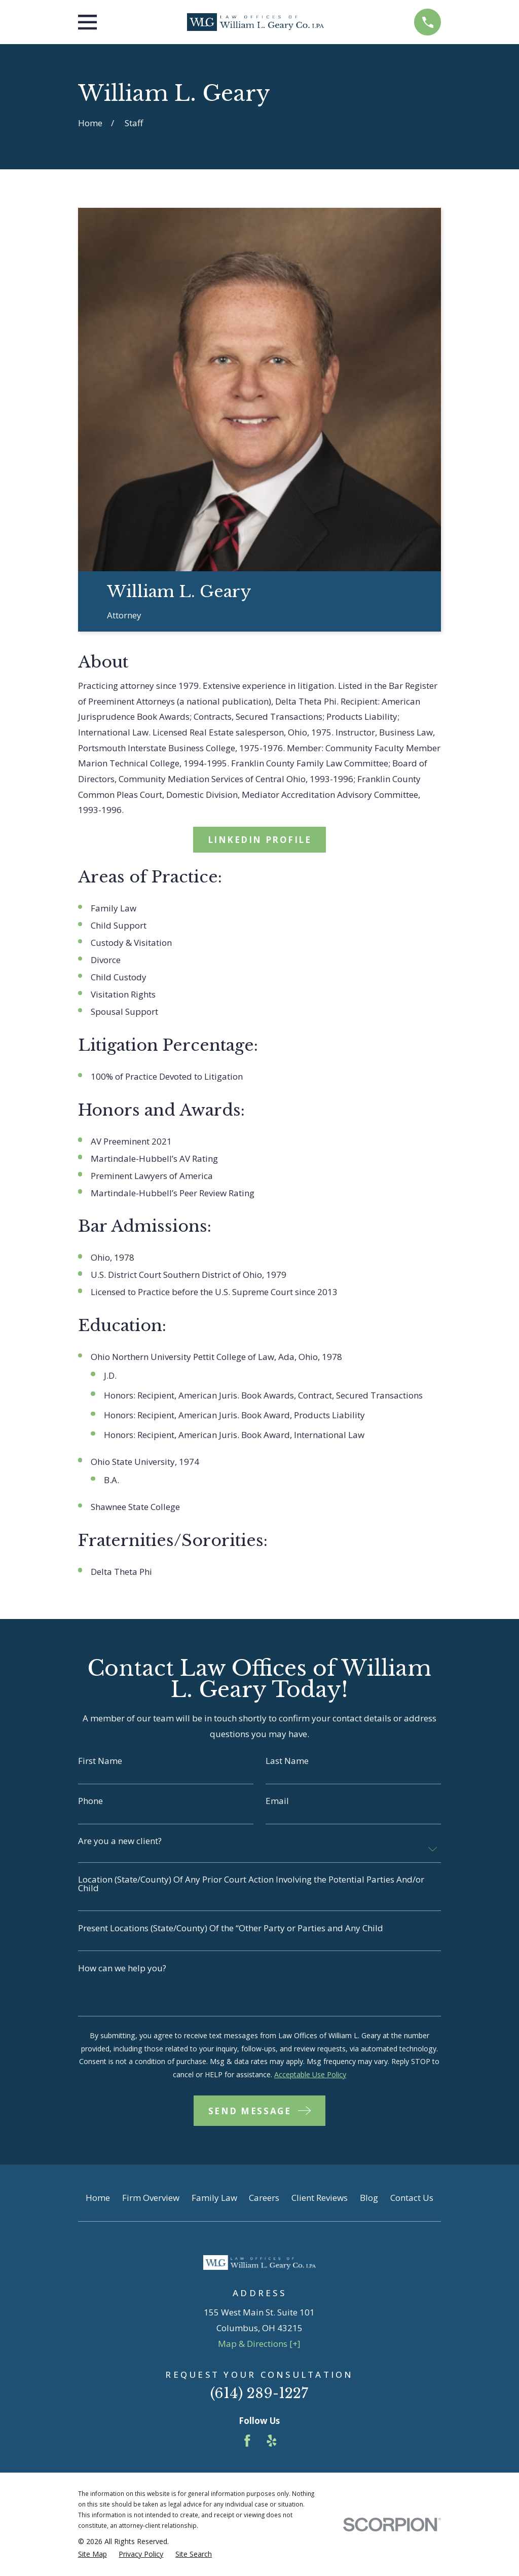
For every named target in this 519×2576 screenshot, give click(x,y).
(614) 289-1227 (259, 2393)
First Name (100, 1760)
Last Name (287, 1760)
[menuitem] (92, 2554)
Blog (369, 2197)
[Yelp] (272, 2441)
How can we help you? (122, 1968)
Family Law (214, 2197)
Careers (264, 2197)
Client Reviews (319, 2197)
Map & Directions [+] (259, 2343)
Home (98, 2197)
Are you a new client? (120, 1840)
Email (277, 1800)
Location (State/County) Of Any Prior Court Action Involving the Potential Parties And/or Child (251, 1883)
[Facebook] (247, 2441)
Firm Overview (150, 2197)
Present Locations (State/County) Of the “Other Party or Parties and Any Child (230, 1928)
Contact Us (411, 2197)
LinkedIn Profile (260, 839)
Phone (90, 1800)
